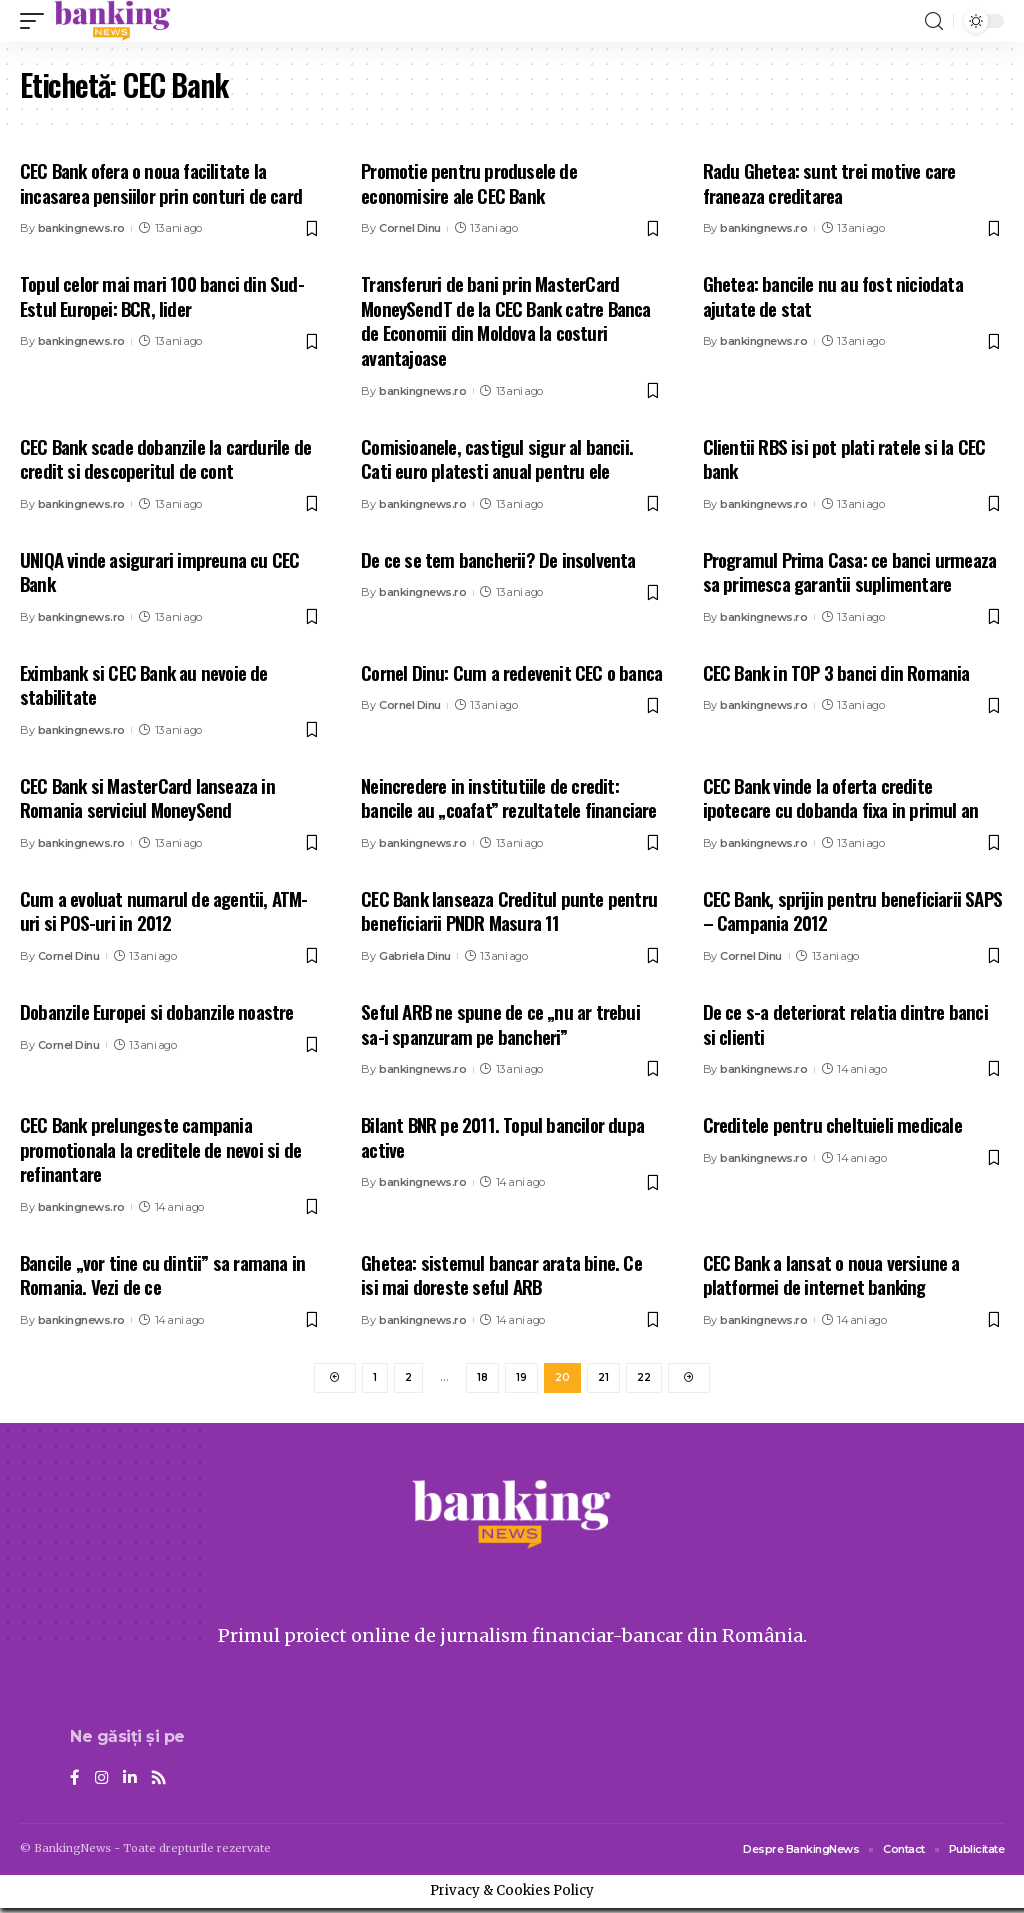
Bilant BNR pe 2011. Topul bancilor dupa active (502, 1136)
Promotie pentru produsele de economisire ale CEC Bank (469, 182)
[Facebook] (75, 1783)
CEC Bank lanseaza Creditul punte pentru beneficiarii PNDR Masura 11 (509, 910)
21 (603, 1379)
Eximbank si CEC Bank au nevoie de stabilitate (144, 684)
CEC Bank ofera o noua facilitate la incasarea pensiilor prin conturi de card (161, 182)
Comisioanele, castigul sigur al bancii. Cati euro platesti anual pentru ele (497, 458)
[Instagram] (102, 1783)
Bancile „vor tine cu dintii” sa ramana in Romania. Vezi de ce (162, 1274)
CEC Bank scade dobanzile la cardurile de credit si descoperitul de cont (165, 458)
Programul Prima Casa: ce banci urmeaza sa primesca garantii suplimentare (850, 571)
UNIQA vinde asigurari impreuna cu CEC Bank (159, 571)
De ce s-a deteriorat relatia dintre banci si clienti (845, 1023)
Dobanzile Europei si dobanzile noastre (157, 1011)
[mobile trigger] (37, 21)
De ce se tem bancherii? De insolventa (498, 559)
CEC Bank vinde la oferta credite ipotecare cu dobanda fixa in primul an (841, 797)
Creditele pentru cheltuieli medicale (832, 1124)
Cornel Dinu (410, 228)
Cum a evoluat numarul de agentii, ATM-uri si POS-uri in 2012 (164, 910)
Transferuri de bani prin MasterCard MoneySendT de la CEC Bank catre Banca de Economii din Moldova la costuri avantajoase (505, 320)
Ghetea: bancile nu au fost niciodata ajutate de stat (833, 295)
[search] (934, 21)
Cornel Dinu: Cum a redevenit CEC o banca (511, 672)
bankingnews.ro (81, 228)
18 (482, 1379)
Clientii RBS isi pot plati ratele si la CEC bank (844, 458)
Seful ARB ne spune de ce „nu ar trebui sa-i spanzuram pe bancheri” (500, 1023)
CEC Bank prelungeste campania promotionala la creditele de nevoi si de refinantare (160, 1148)
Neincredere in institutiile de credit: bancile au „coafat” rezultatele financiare (508, 797)
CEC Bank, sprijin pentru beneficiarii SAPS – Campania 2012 (852, 910)
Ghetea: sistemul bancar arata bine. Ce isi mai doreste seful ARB (501, 1274)
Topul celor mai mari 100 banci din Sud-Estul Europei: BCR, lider (162, 295)
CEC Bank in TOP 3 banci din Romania (836, 672)
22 (644, 1379)
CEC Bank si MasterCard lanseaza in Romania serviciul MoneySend (147, 797)
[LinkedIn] (131, 1783)
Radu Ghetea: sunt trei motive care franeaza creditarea (829, 182)
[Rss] (161, 1783)
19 (521, 1379)
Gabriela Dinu (415, 956)
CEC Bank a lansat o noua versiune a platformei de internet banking (831, 1274)
